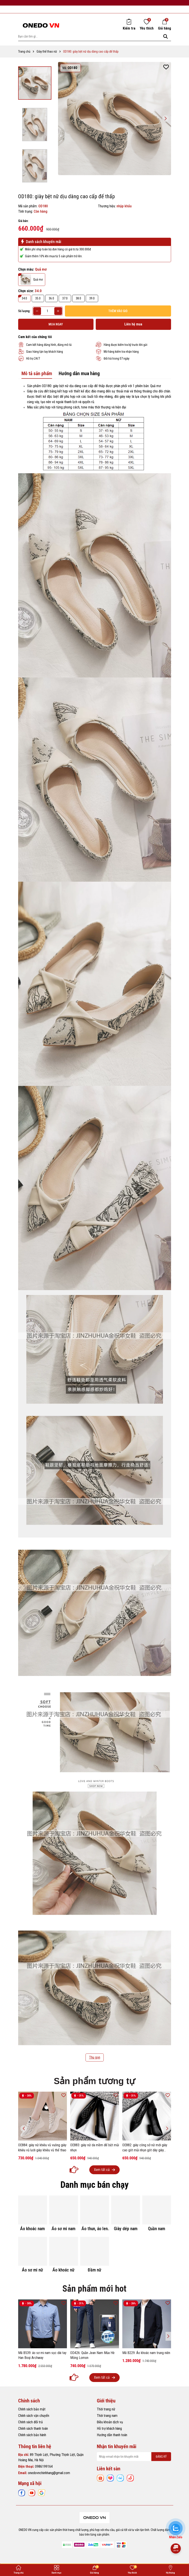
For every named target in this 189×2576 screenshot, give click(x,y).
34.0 (24, 300)
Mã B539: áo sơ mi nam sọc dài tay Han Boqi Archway (42, 2357)
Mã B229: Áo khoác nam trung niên (146, 2355)
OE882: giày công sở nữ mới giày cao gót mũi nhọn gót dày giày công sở (144, 2150)
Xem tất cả (104, 2172)
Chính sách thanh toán (33, 2430)
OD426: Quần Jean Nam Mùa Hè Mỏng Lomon (92, 2357)
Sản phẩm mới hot (94, 2290)
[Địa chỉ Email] (134, 2458)
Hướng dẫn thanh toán (112, 2437)
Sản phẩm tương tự (94, 2083)
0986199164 (44, 2468)
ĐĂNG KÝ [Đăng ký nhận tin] (161, 2458)
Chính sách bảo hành (32, 2437)
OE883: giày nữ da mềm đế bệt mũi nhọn (94, 2149)
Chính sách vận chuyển (33, 2417)
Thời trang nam (107, 2417)
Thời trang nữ (106, 2411)
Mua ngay (56, 326)
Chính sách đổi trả (30, 2424)
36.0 (51, 300)
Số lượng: (24, 313)
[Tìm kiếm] (165, 38)
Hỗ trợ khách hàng (109, 2430)
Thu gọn (94, 2059)
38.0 (78, 300)
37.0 (65, 300)
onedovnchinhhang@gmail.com (49, 2475)
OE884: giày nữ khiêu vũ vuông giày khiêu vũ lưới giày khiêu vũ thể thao (42, 2149)
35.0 (38, 300)
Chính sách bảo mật (31, 2411)
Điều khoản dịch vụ (110, 2424)
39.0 (92, 300)
